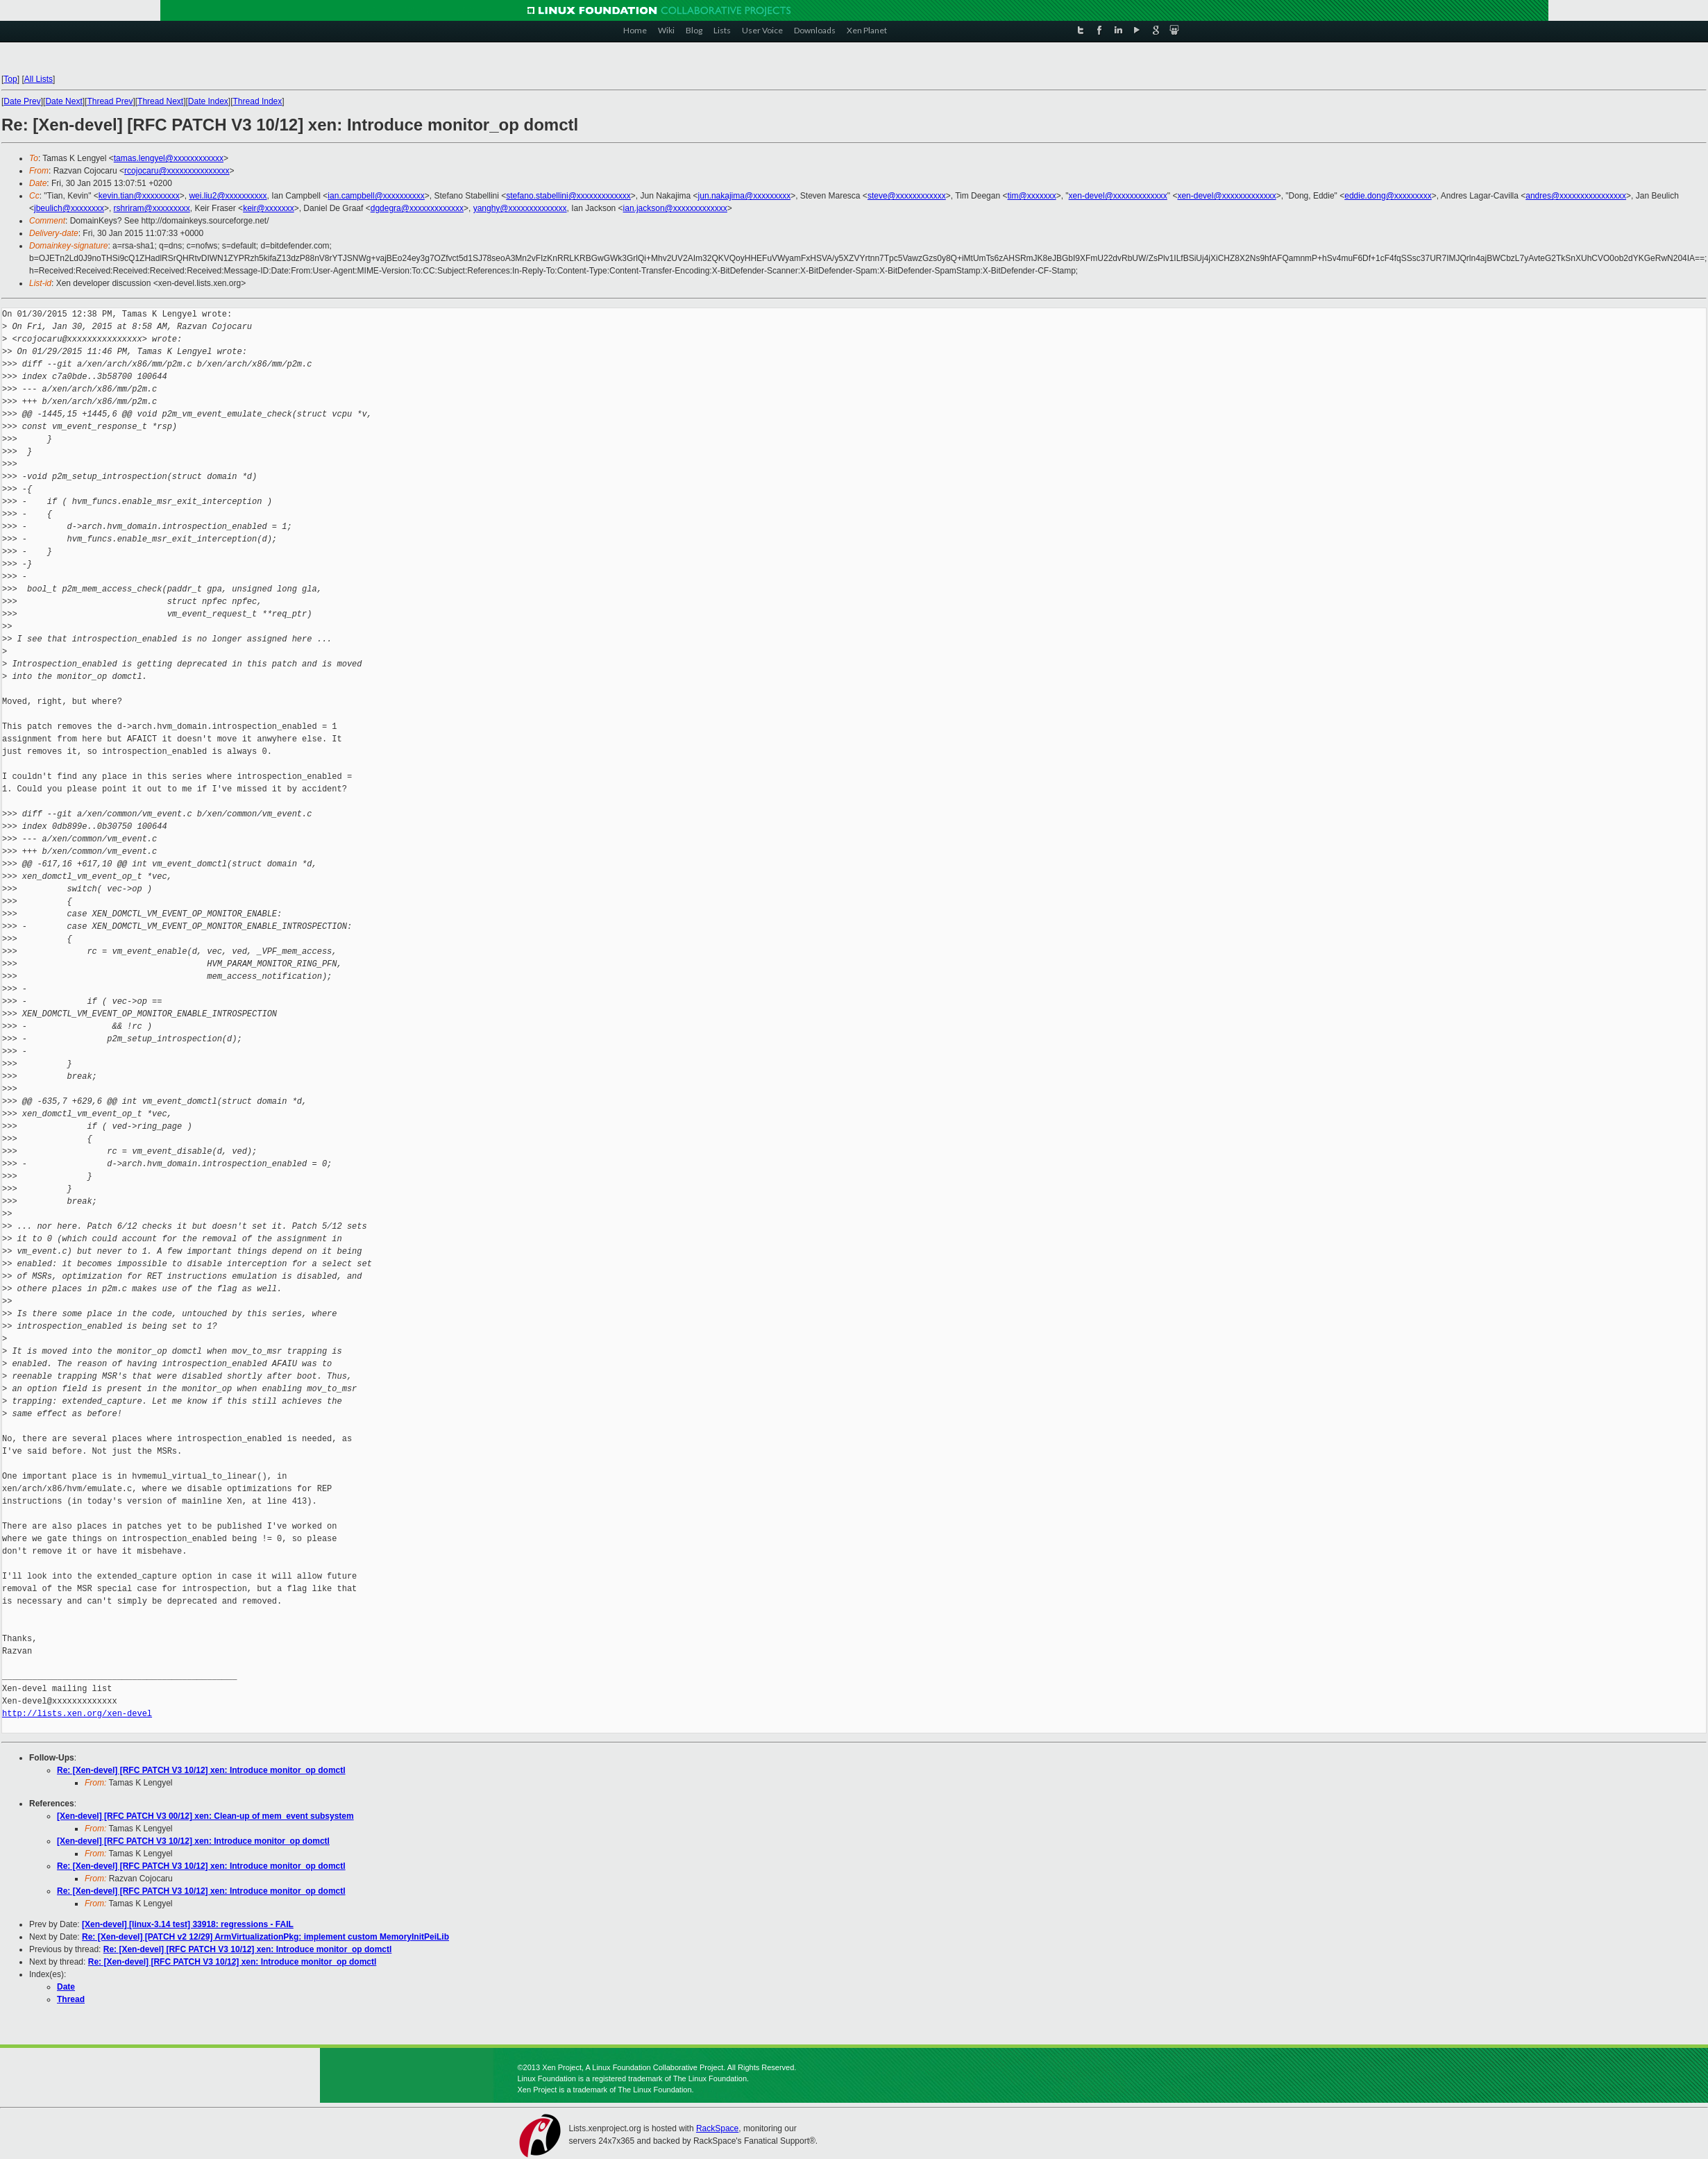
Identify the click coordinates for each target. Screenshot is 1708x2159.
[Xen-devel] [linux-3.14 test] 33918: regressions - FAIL (188, 1924)
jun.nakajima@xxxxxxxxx (744, 196)
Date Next (63, 101)
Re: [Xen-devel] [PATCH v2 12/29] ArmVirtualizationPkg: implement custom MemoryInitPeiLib (265, 1937)
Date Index (208, 101)
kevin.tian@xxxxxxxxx (139, 196)
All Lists (38, 79)
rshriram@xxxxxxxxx (152, 208)
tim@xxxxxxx (1031, 196)
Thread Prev (110, 101)
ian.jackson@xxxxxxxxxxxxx (675, 208)
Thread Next (160, 101)
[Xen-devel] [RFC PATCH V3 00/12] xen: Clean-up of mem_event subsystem (205, 1816)
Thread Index (257, 101)
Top (10, 79)
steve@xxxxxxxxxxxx (907, 196)
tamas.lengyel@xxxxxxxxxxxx (168, 158)
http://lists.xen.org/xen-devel (77, 1714)
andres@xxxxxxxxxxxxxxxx (1575, 196)
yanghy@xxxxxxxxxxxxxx (520, 208)
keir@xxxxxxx (268, 208)
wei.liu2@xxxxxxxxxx (228, 196)
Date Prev (21, 101)
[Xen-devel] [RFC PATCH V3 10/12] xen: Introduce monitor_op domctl (193, 1841)
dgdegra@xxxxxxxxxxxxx (417, 208)
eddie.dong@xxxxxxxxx (1388, 196)
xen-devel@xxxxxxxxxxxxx (1118, 196)
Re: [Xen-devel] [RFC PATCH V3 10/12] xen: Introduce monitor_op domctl (201, 1770)
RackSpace (717, 2128)
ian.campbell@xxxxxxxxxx (376, 196)
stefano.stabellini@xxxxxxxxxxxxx (568, 196)
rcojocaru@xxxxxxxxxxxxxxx (177, 171)
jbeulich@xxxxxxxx (69, 208)
